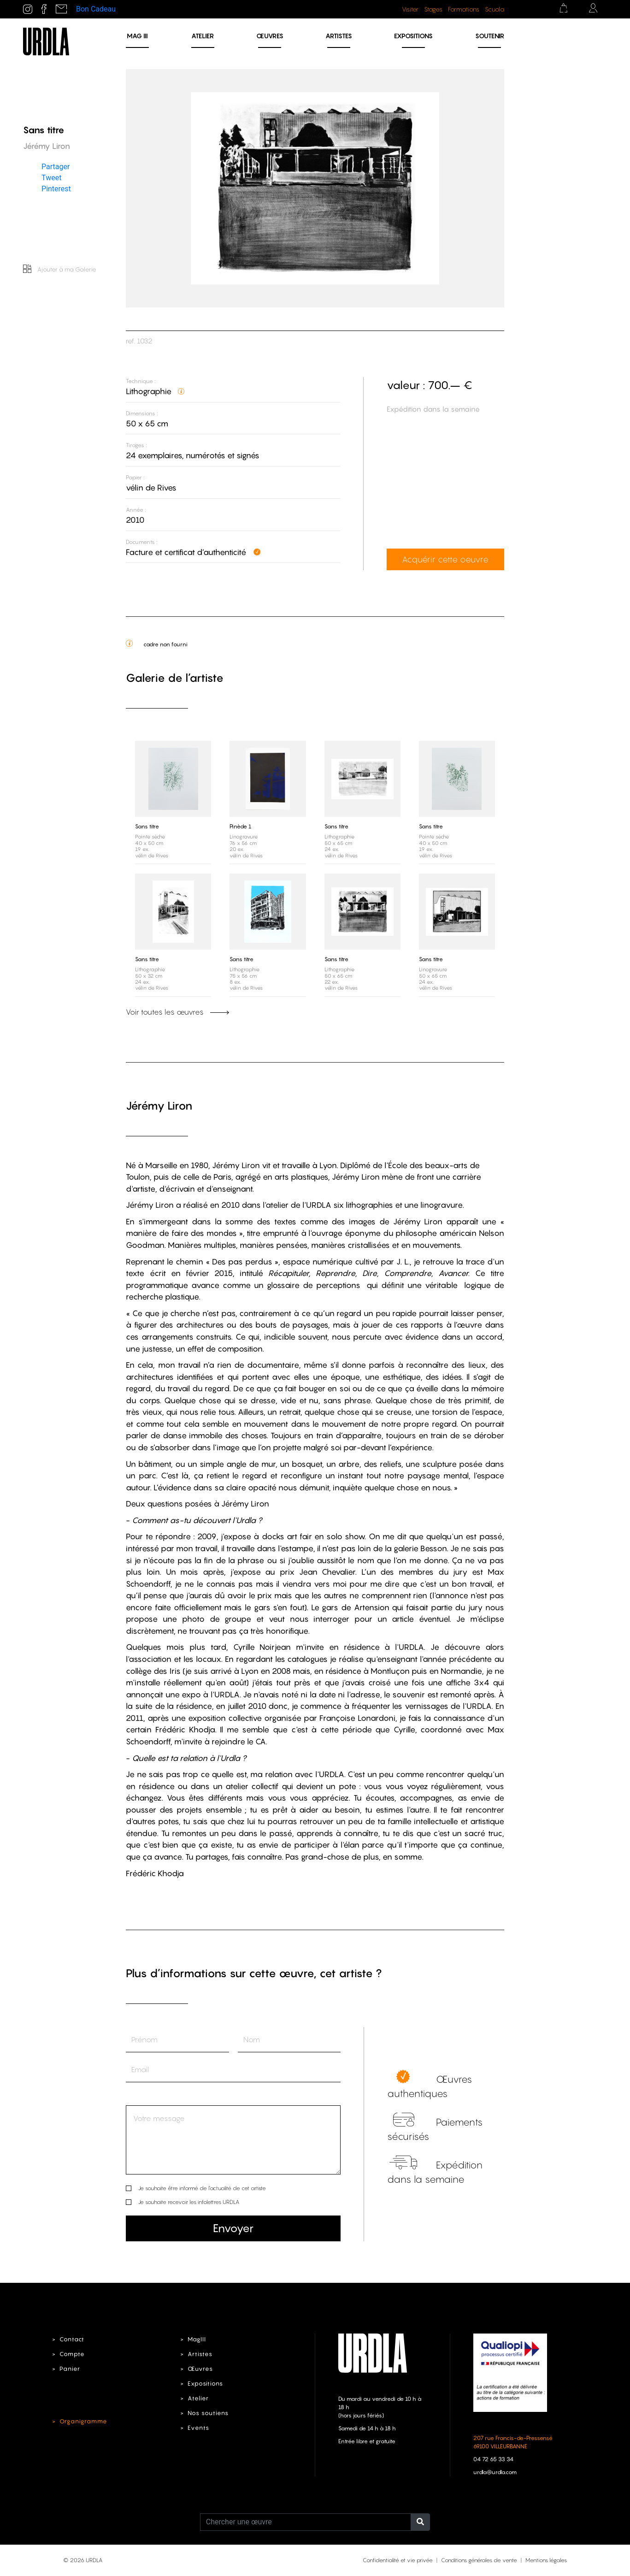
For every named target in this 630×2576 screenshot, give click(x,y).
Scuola (494, 9)
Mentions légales (546, 2560)
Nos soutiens (208, 2413)
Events (198, 2427)
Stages (433, 9)
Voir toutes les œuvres (177, 1011)
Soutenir (489, 36)
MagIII (197, 2339)
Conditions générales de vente (479, 2560)
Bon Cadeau (96, 9)
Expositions (413, 36)
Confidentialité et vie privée (398, 2560)
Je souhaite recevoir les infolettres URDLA (188, 2201)
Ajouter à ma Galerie (59, 269)
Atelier (202, 36)
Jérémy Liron (159, 1105)
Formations (463, 9)
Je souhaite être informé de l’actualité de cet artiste (202, 2188)
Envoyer (233, 2228)
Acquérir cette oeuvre (445, 559)
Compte (72, 2354)
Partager (55, 166)
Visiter (410, 9)
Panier (69, 2368)
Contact (71, 2339)
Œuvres (269, 36)
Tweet (51, 177)
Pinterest (56, 188)
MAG (137, 36)
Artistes (338, 36)
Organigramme (83, 2421)
